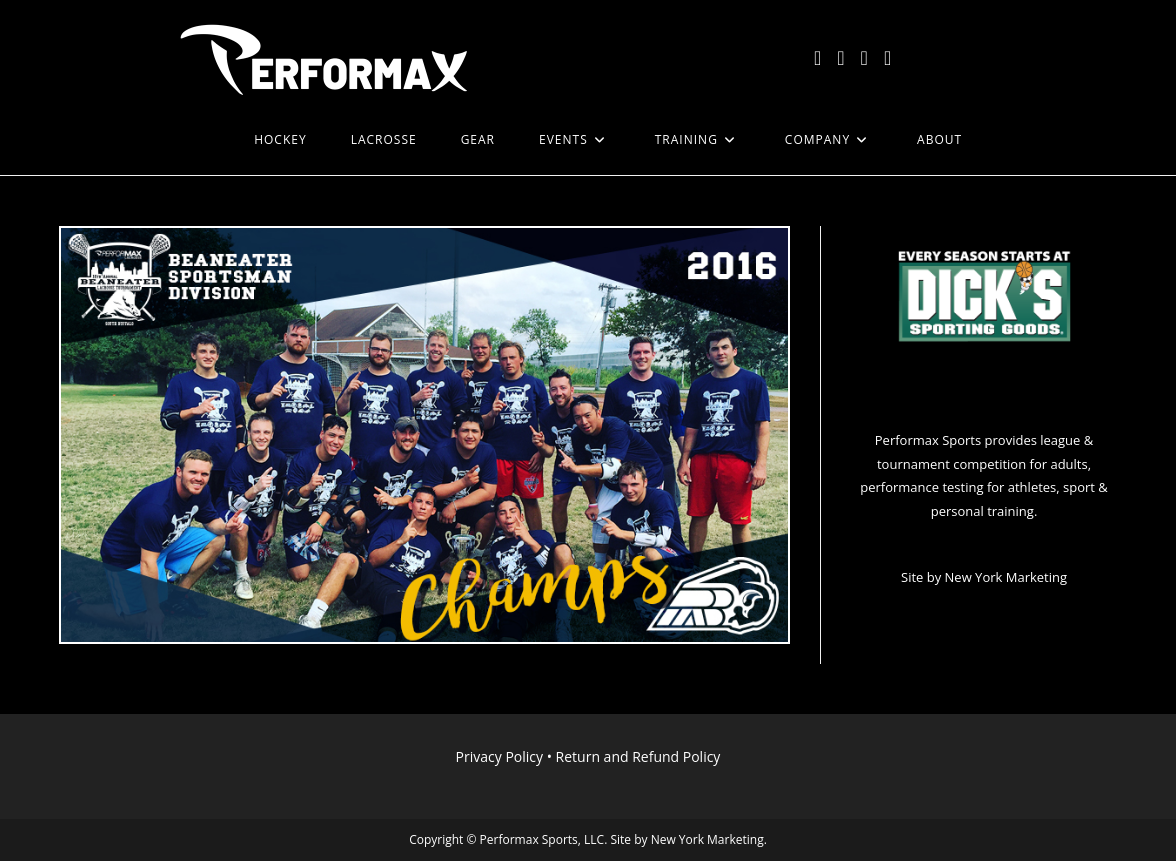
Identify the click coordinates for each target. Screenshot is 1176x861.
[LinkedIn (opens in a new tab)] (887, 58)
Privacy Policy (499, 756)
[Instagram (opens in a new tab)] (864, 58)
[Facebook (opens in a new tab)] (840, 58)
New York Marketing (1006, 577)
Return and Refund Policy (638, 756)
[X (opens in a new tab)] (817, 58)
